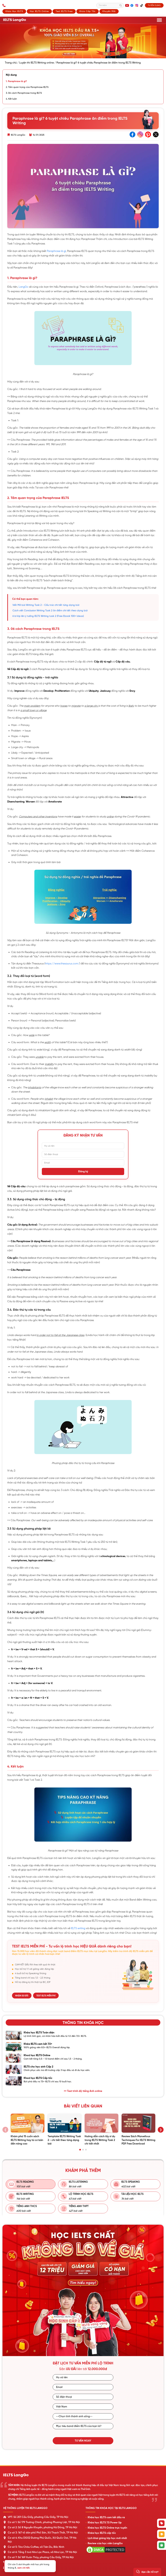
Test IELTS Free (64, 11)
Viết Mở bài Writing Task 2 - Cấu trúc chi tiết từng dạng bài (45, 605)
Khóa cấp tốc (87, 11)
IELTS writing (78, 1928)
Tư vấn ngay (83, 2440)
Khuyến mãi (109, 11)
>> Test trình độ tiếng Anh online (83, 2091)
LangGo (23, 286)
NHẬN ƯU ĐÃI (21, 1995)
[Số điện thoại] (83, 2397)
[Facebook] (132, 5)
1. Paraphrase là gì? (16, 81)
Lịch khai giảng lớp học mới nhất (107, 2538)
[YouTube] (127, 5)
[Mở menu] (159, 20)
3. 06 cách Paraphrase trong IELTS (24, 93)
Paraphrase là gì (56, 251)
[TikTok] (141, 5)
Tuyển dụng (154, 5)
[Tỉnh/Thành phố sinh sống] (83, 2416)
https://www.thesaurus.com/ (62, 963)
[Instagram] (137, 5)
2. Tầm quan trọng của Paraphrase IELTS (27, 87)
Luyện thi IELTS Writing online (36, 62)
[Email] (83, 2387)
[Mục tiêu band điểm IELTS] (83, 2426)
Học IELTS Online (39, 11)
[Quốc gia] (83, 2407)
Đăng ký (83, 1171)
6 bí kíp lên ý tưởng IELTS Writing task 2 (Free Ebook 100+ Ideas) (48, 616)
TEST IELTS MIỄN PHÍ (45, 1995)
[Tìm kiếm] (110, 5)
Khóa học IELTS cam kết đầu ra (106, 2517)
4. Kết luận (11, 98)
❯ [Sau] (161, 2129)
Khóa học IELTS (14, 11)
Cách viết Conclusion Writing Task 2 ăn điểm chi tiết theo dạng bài (50, 610)
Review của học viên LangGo (105, 2543)
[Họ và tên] (83, 2377)
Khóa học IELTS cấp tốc (102, 2532)
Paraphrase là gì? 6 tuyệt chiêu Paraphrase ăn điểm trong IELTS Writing (98, 62)
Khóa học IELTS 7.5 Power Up (105, 2522)
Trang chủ (11, 62)
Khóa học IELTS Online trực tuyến (107, 2527)
